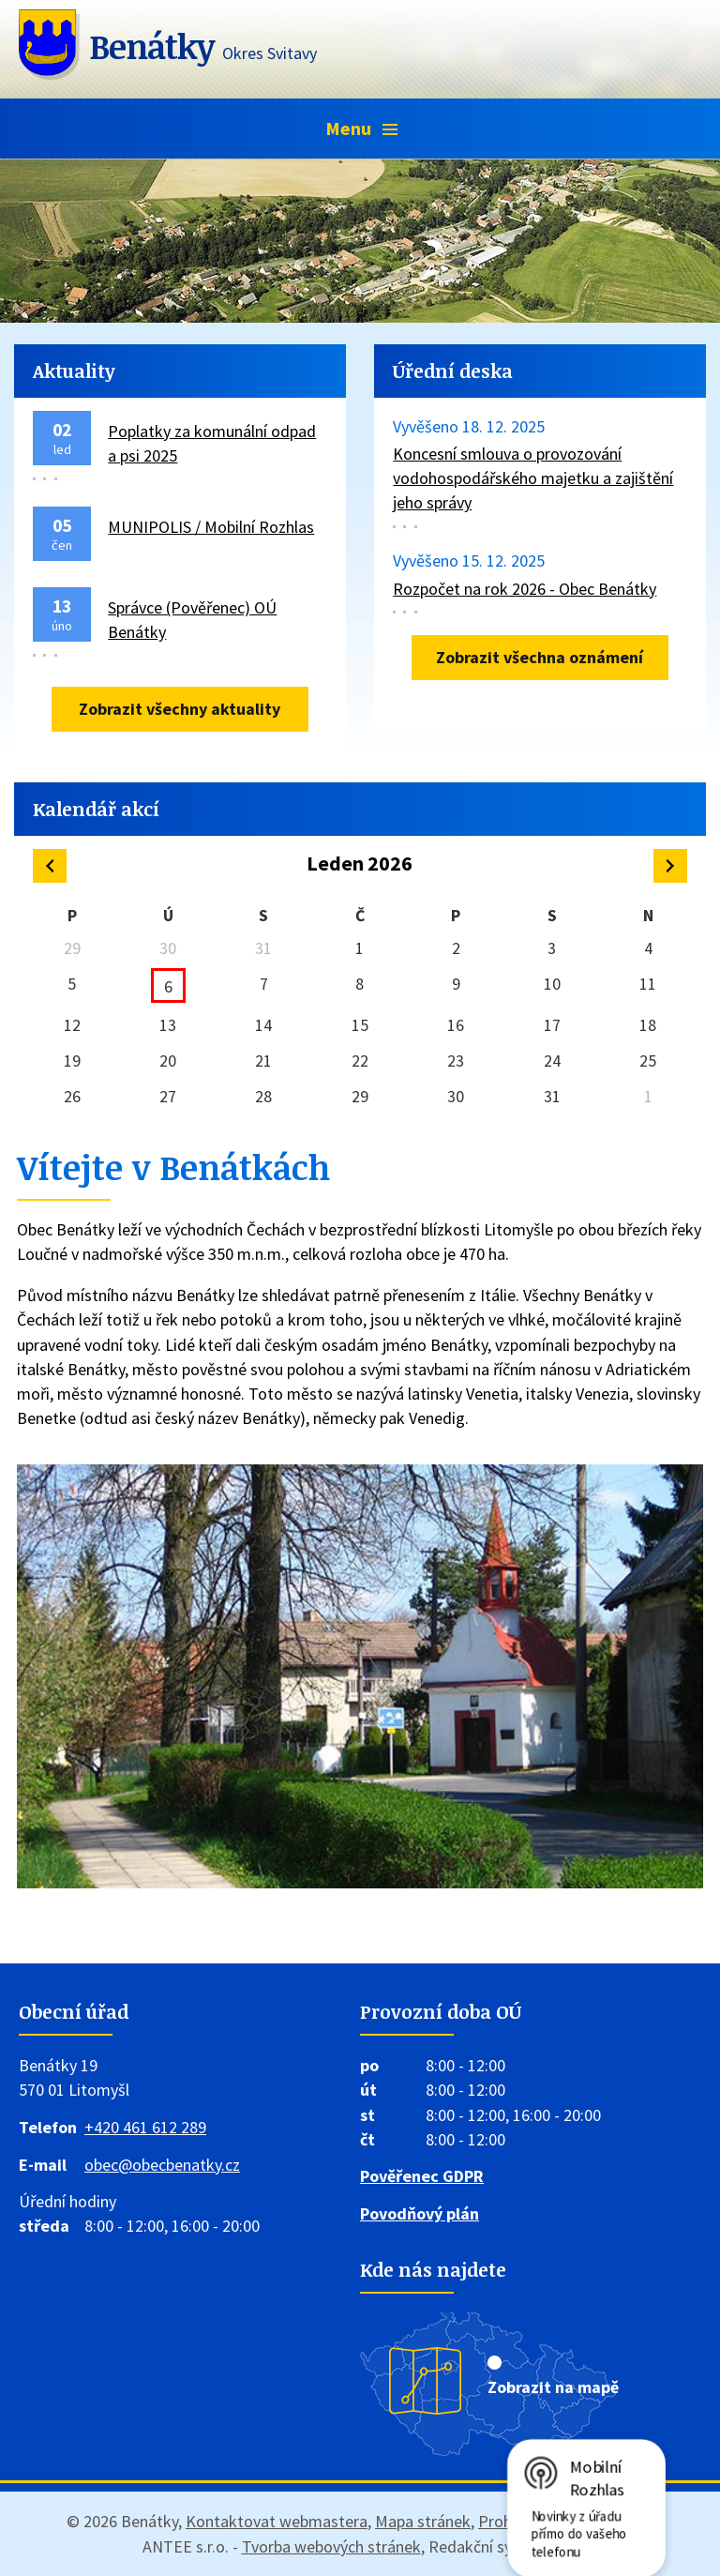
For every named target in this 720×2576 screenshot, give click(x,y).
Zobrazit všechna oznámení (539, 657)
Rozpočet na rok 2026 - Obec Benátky (524, 588)
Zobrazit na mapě (553, 2387)
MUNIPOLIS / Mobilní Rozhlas (211, 527)
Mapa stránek (423, 2521)
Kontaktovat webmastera (277, 2521)
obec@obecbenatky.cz (162, 2164)
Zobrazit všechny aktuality (179, 709)
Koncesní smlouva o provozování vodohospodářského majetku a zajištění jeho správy (533, 478)
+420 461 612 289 (145, 2127)
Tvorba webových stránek (331, 2546)
